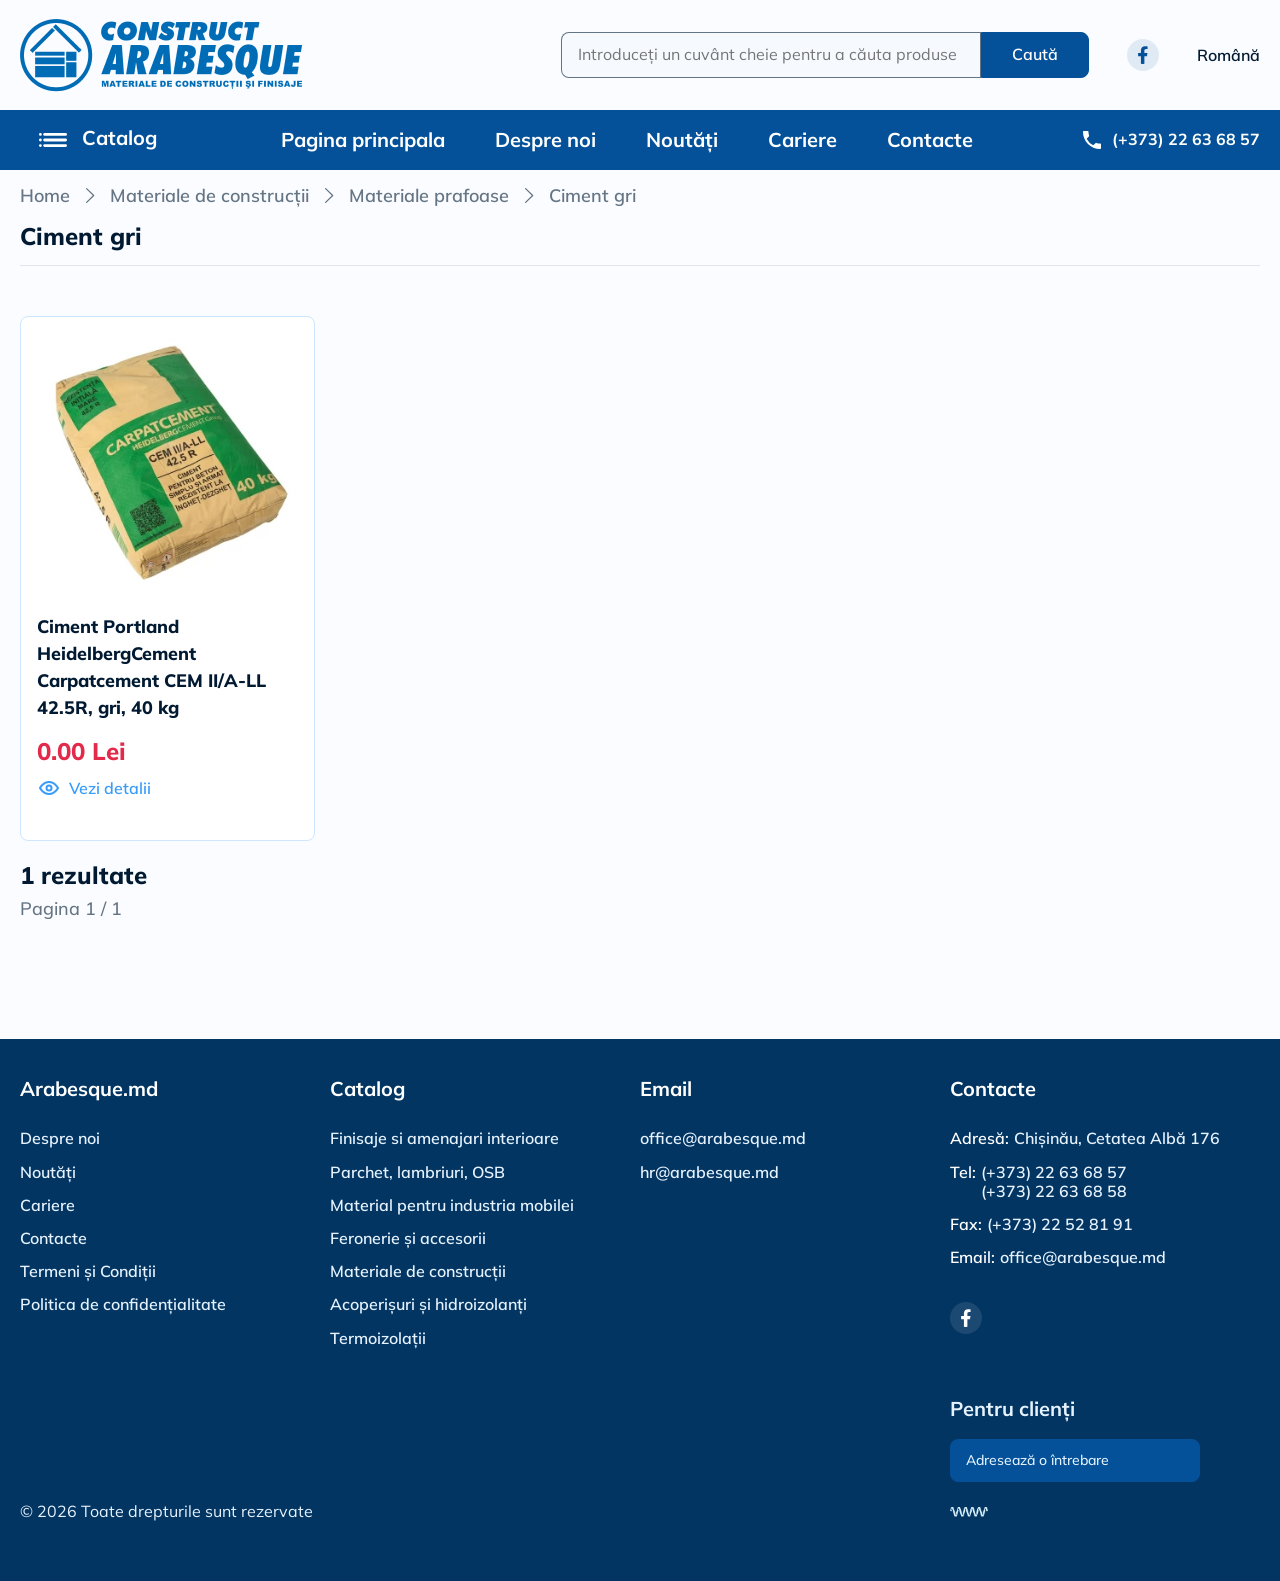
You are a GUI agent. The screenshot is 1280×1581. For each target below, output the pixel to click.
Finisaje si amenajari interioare (444, 1138)
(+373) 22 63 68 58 (1054, 1191)
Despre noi (545, 139)
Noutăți (682, 139)
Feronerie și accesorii (408, 1238)
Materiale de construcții (209, 195)
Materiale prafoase (429, 195)
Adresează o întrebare (1037, 1460)
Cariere (802, 139)
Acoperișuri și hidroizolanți (428, 1304)
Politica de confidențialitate (123, 1304)
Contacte (930, 139)
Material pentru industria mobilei (452, 1205)
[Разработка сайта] (969, 1512)
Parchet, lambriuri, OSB (417, 1172)
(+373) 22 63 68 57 (1054, 1172)
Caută (1035, 54)
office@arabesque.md (723, 1138)
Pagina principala (363, 139)
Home (45, 195)
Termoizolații (378, 1338)
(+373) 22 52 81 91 (1060, 1224)
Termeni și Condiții (88, 1271)
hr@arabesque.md (709, 1172)
